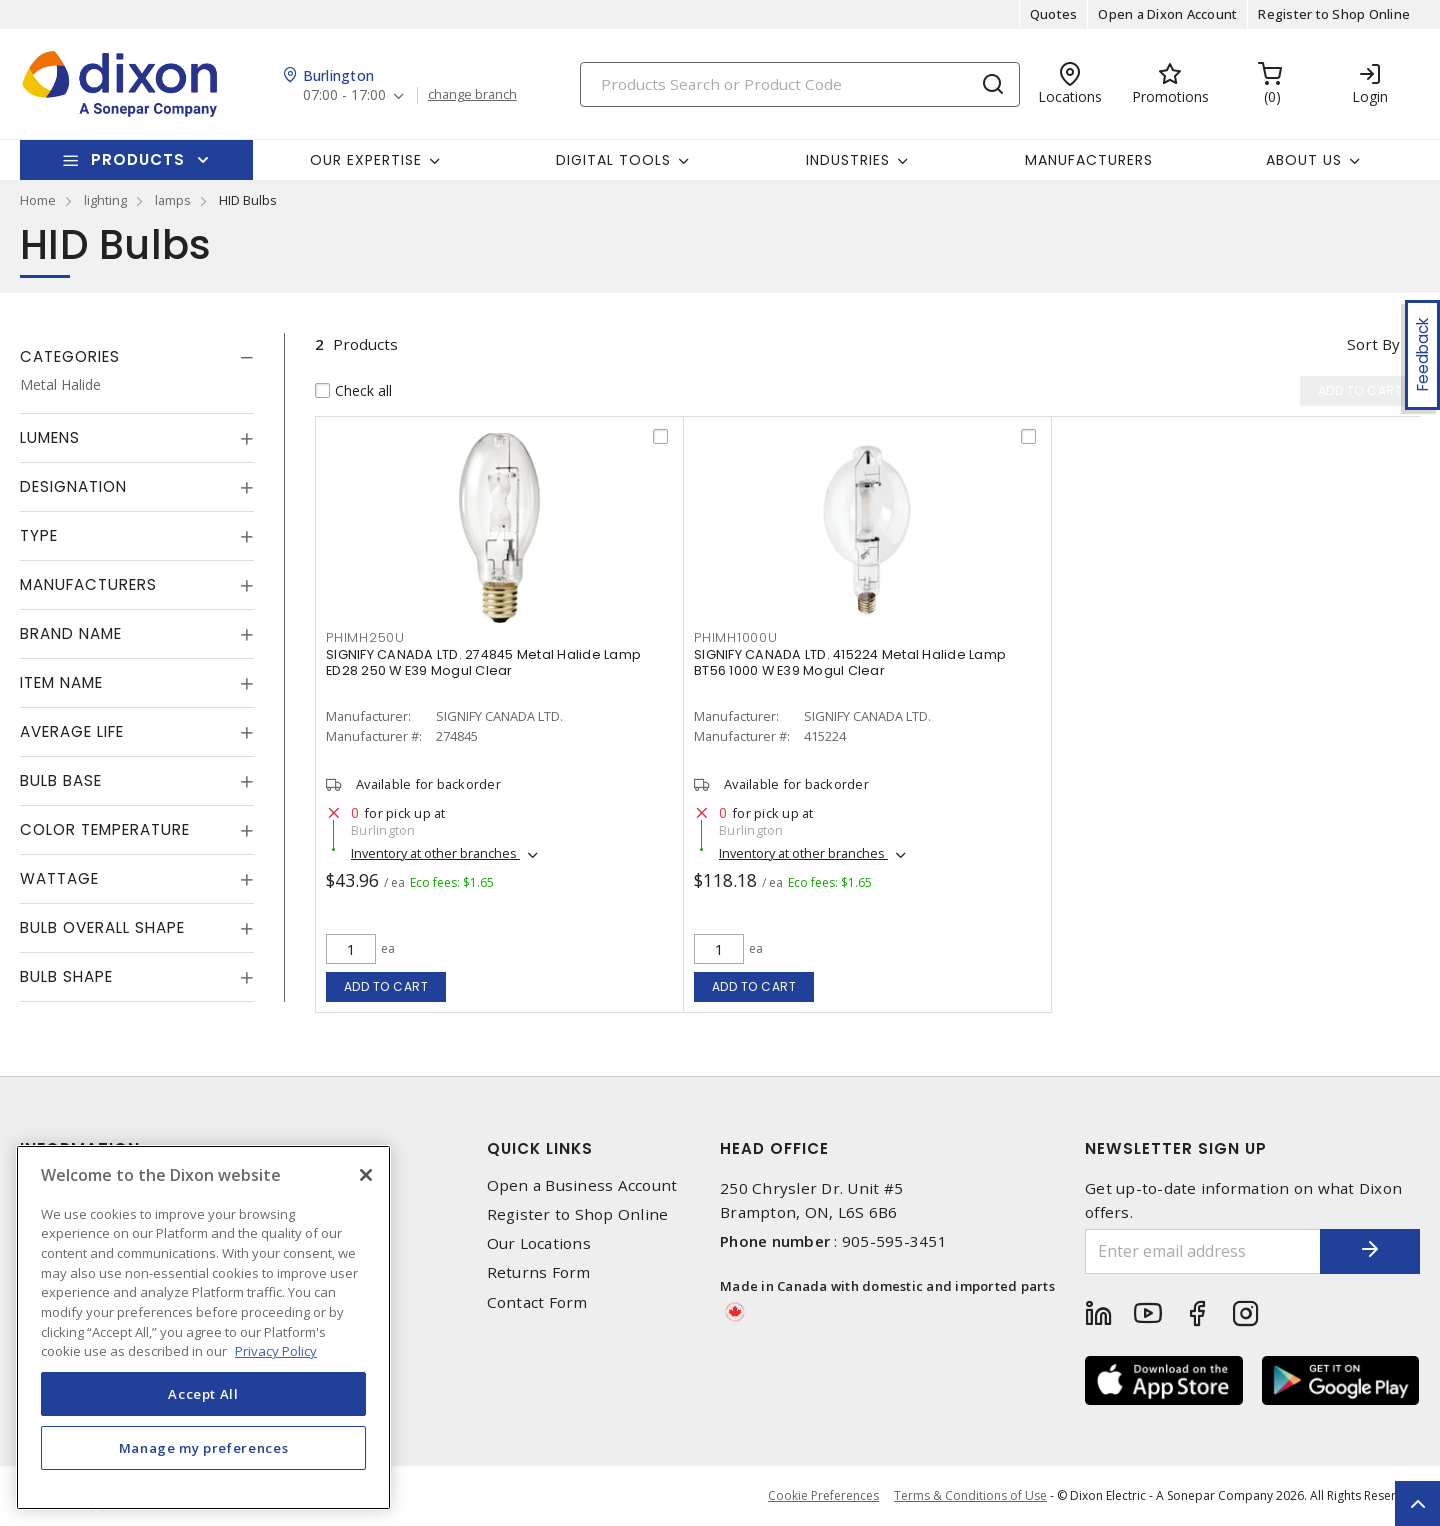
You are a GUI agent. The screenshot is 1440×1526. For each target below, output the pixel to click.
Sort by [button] (1373, 344)
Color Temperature (105, 829)
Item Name (61, 682)
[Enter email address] (1203, 1251)
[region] (203, 1327)
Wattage (59, 878)
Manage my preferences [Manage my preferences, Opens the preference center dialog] (204, 1448)
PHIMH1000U (736, 637)
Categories (70, 356)
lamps (173, 200)
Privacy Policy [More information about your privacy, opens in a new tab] (276, 1351)
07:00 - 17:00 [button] (344, 95)
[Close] (366, 1175)
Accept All (203, 1394)
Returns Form (539, 1272)
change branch (472, 95)
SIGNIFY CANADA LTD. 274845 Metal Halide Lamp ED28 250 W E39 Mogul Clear (483, 662)
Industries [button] (848, 160)
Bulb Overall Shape (102, 927)
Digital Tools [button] (613, 160)
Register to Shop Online (1334, 14)
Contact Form (537, 1302)
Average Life (72, 731)
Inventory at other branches (435, 853)
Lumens (50, 437)
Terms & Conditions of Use (970, 1495)
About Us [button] (1304, 160)
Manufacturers (1089, 160)
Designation (73, 486)
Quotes (1054, 14)
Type (39, 535)
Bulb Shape (66, 976)
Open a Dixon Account (1167, 14)
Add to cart (386, 986)
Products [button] (138, 159)
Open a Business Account (582, 1185)
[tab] (137, 357)
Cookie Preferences (823, 1496)
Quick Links (540, 1148)
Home (38, 200)
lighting (105, 200)
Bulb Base (61, 780)
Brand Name (71, 633)
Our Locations (539, 1243)
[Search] (800, 84)
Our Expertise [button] (366, 160)
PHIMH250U (365, 637)
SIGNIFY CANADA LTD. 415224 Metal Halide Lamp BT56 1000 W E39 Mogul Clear (850, 662)
